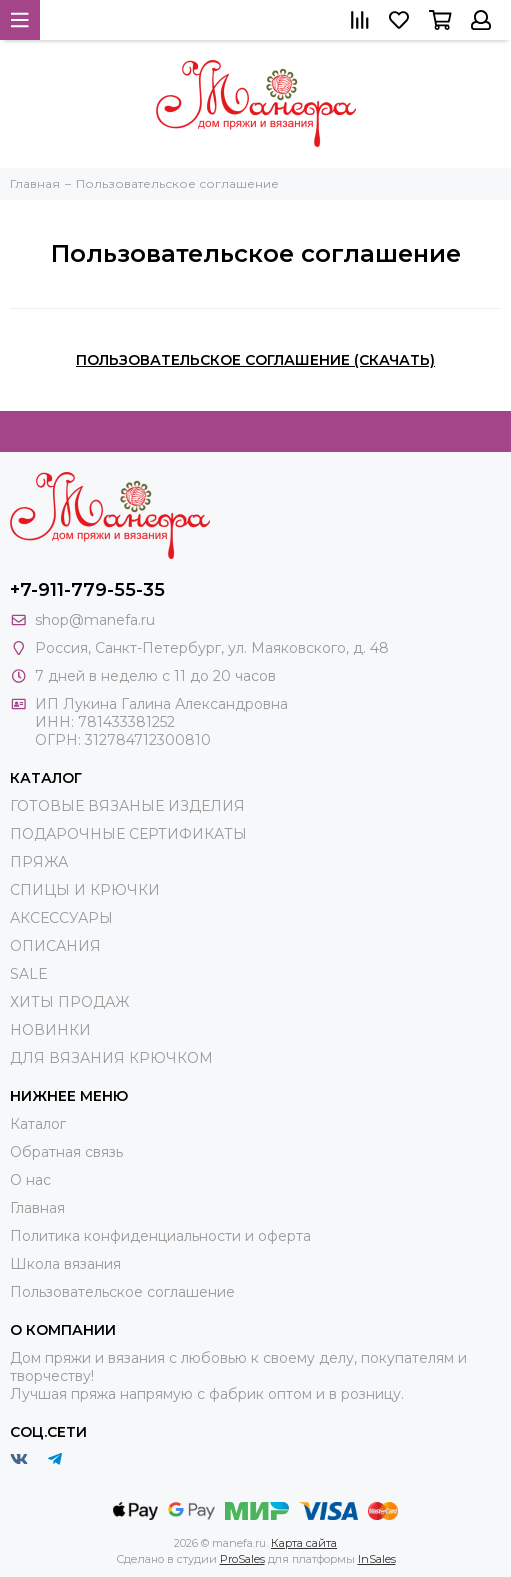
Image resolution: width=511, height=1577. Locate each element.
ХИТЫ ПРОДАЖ (69, 1002)
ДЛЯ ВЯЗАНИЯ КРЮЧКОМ (111, 1058)
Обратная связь (66, 1152)
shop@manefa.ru (95, 620)
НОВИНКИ (50, 1030)
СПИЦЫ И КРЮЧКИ (85, 890)
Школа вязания (65, 1264)
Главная (37, 1208)
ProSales (242, 1559)
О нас (30, 1180)
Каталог (38, 1124)
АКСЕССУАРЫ (61, 918)
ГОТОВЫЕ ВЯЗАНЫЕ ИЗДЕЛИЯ (127, 806)
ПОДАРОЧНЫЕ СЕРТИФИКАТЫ (128, 834)
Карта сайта (304, 1543)
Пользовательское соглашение (122, 1292)
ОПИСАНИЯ (55, 946)
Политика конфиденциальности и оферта (160, 1236)
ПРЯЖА (39, 862)
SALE (29, 974)
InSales (377, 1559)
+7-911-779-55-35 (87, 590)
